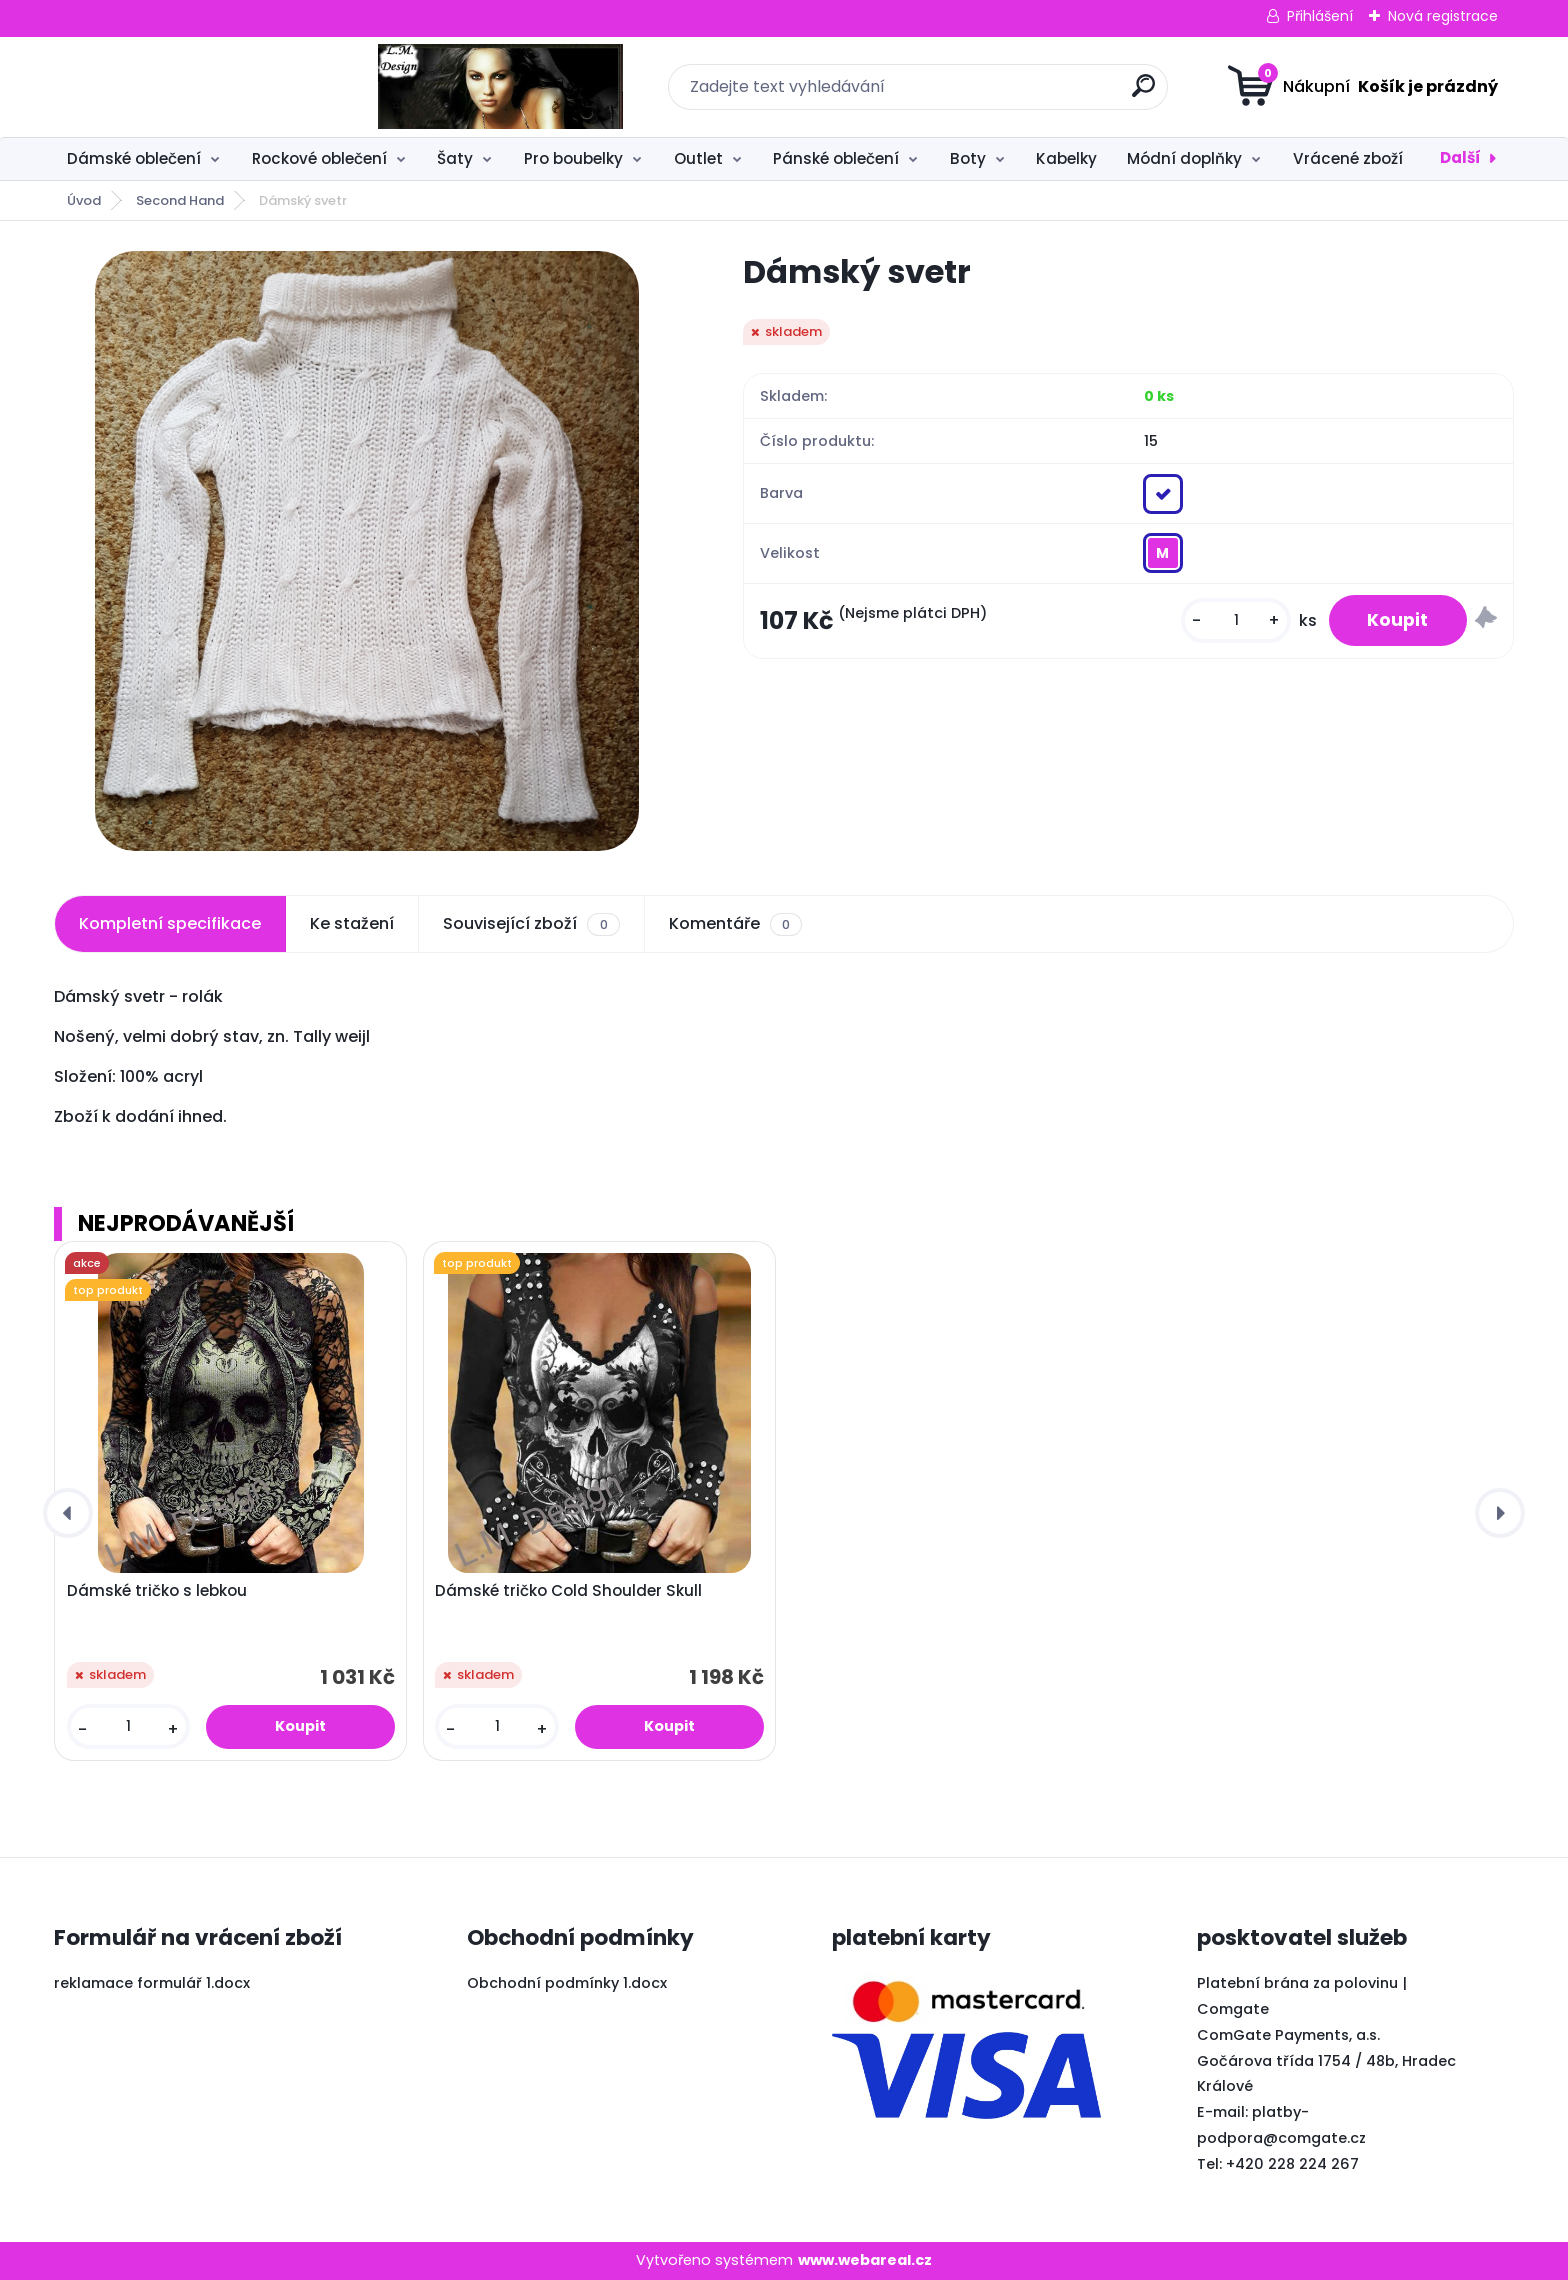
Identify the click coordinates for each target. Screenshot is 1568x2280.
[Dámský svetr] (367, 551)
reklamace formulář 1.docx (152, 1983)
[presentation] (68, 1513)
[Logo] (176, 87)
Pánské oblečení (836, 158)
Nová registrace (1443, 16)
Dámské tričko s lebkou (157, 1591)
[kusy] (1233, 621)
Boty (968, 158)
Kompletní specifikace (170, 923)
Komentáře (735, 924)
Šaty (455, 158)
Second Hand (180, 200)
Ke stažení (352, 923)
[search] (981, 93)
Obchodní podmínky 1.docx (567, 1983)
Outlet (698, 158)
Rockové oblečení (319, 158)
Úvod (84, 200)
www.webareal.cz (865, 2260)
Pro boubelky (573, 158)
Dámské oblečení (134, 158)
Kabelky (1066, 158)
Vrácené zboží (1348, 158)
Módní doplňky (1184, 158)
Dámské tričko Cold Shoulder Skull (568, 1591)
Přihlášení (1320, 16)
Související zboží (531, 924)
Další (1460, 157)
